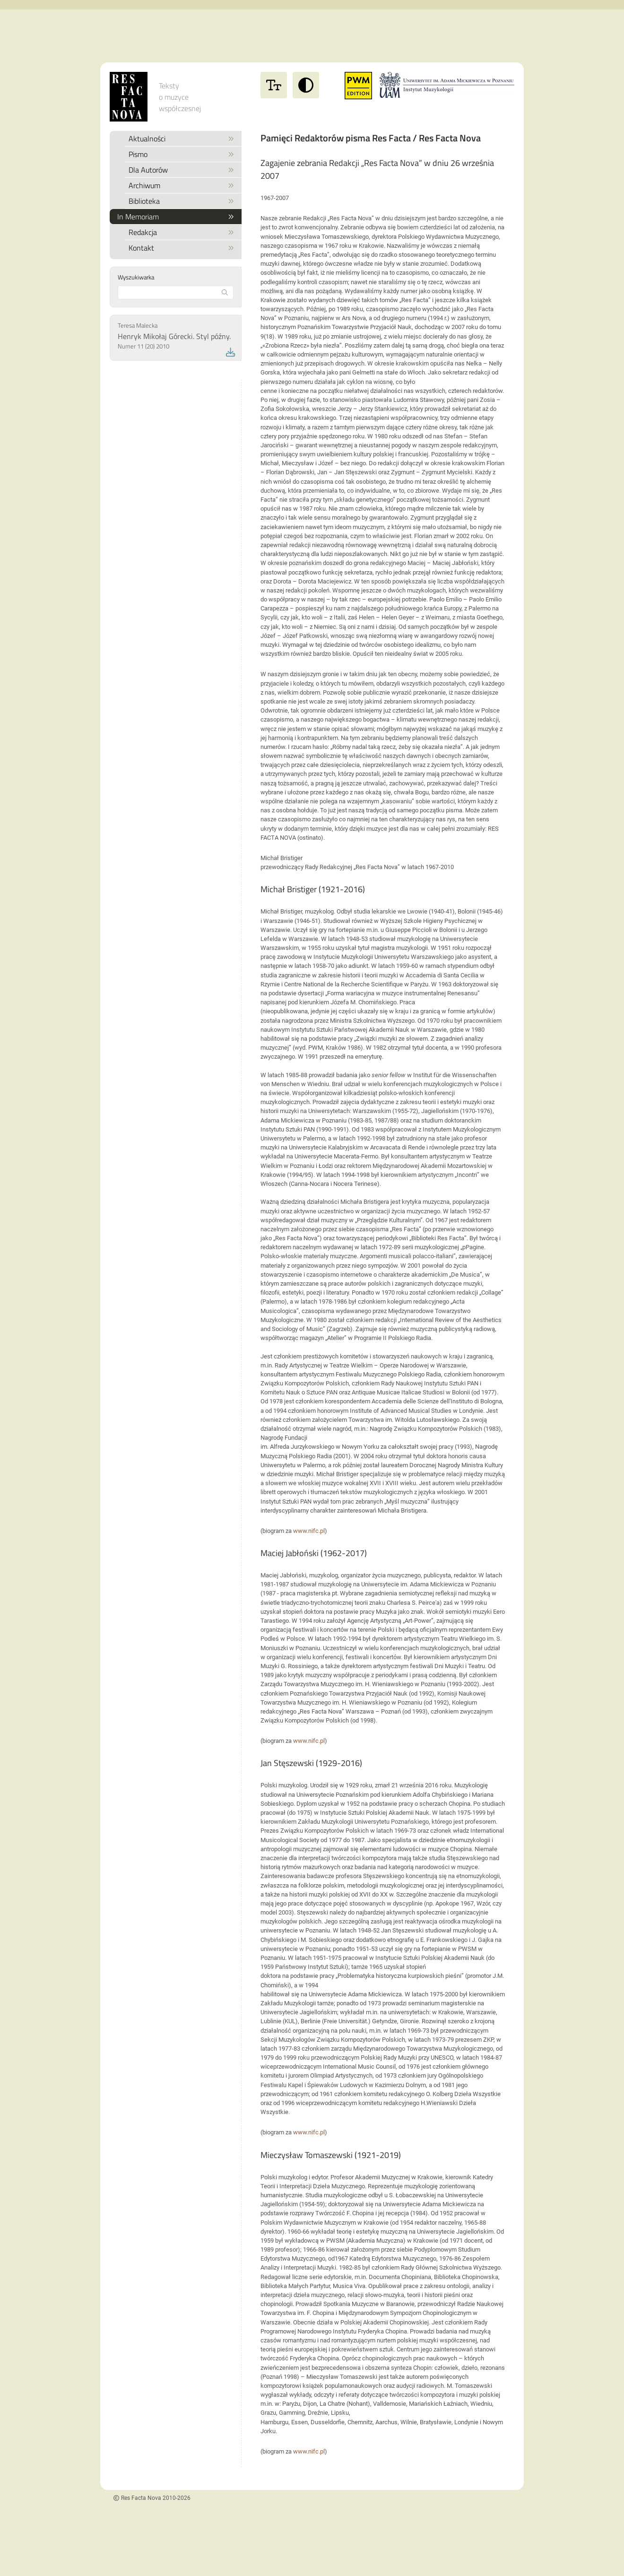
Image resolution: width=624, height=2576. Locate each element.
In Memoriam (175, 216)
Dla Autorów (181, 169)
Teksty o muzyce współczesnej (180, 97)
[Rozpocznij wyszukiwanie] (225, 292)
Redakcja (181, 232)
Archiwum (181, 185)
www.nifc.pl (309, 1530)
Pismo (181, 154)
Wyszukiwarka (136, 277)
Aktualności (181, 138)
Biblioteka (181, 201)
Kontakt (181, 247)
